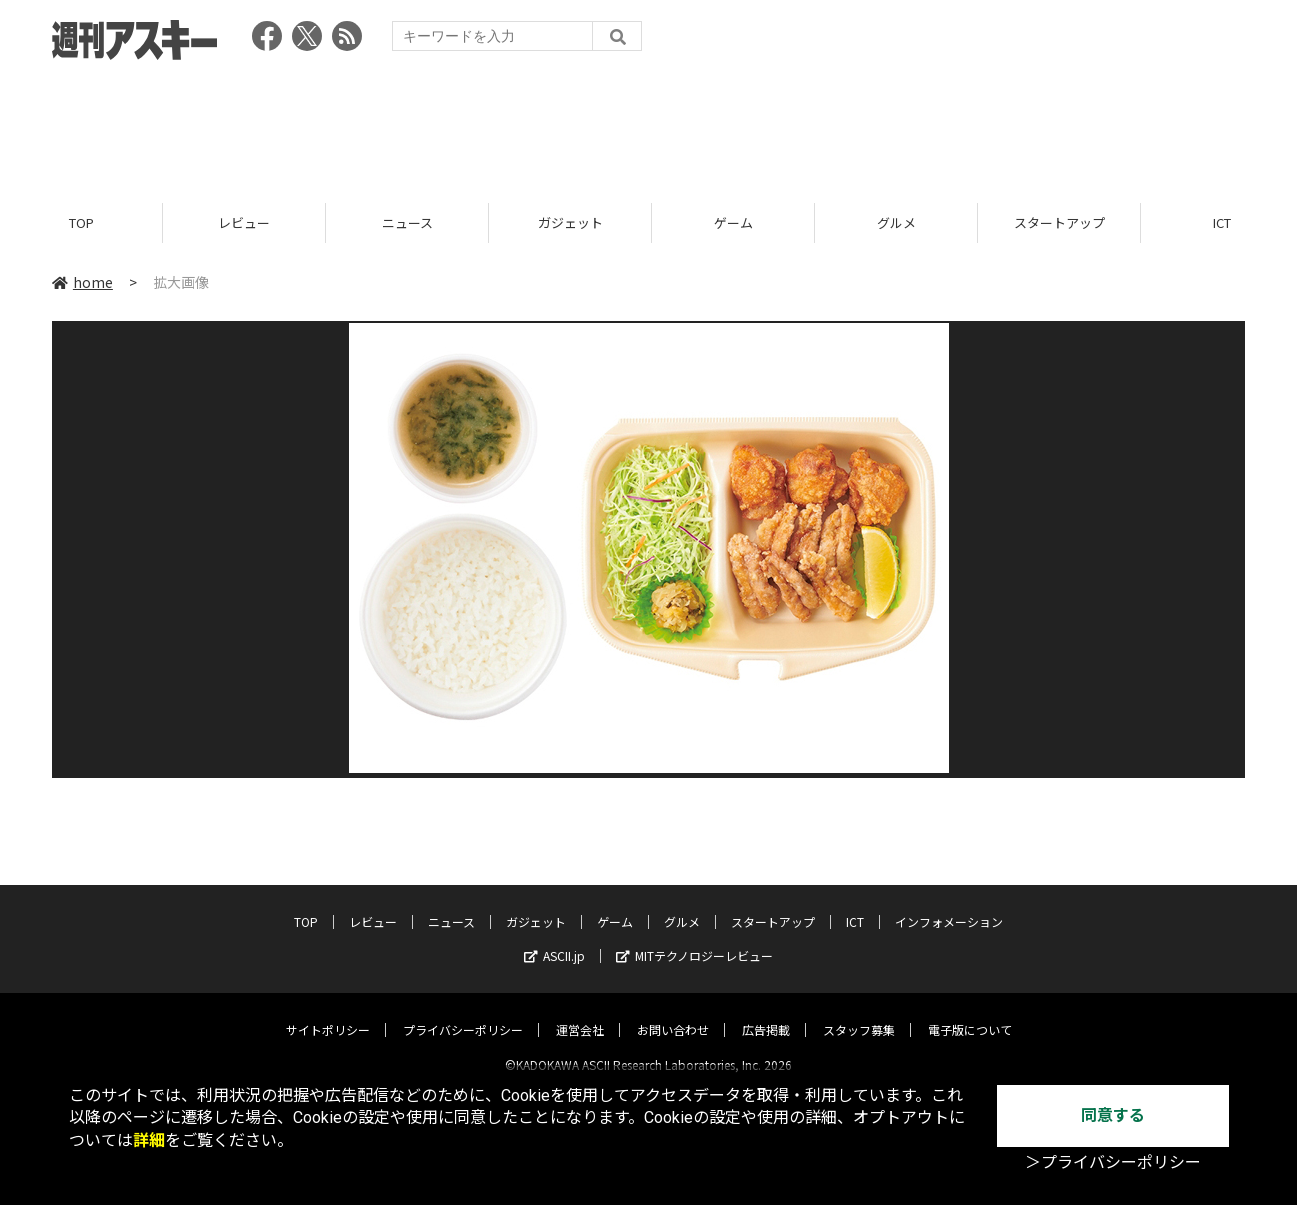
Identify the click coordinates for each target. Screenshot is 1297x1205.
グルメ (896, 222)
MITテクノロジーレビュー (694, 938)
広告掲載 (766, 1012)
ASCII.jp (554, 938)
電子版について (970, 1012)
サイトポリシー (328, 1012)
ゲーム (733, 222)
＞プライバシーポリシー (1113, 1162)
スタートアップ (1059, 222)
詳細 (149, 1140)
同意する (1113, 1115)
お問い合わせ (673, 1012)
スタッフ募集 (859, 1012)
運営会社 (580, 1012)
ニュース (407, 222)
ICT (855, 904)
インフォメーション (949, 904)
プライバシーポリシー (463, 1012)
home (82, 282)
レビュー (244, 222)
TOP (81, 222)
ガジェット (570, 222)
